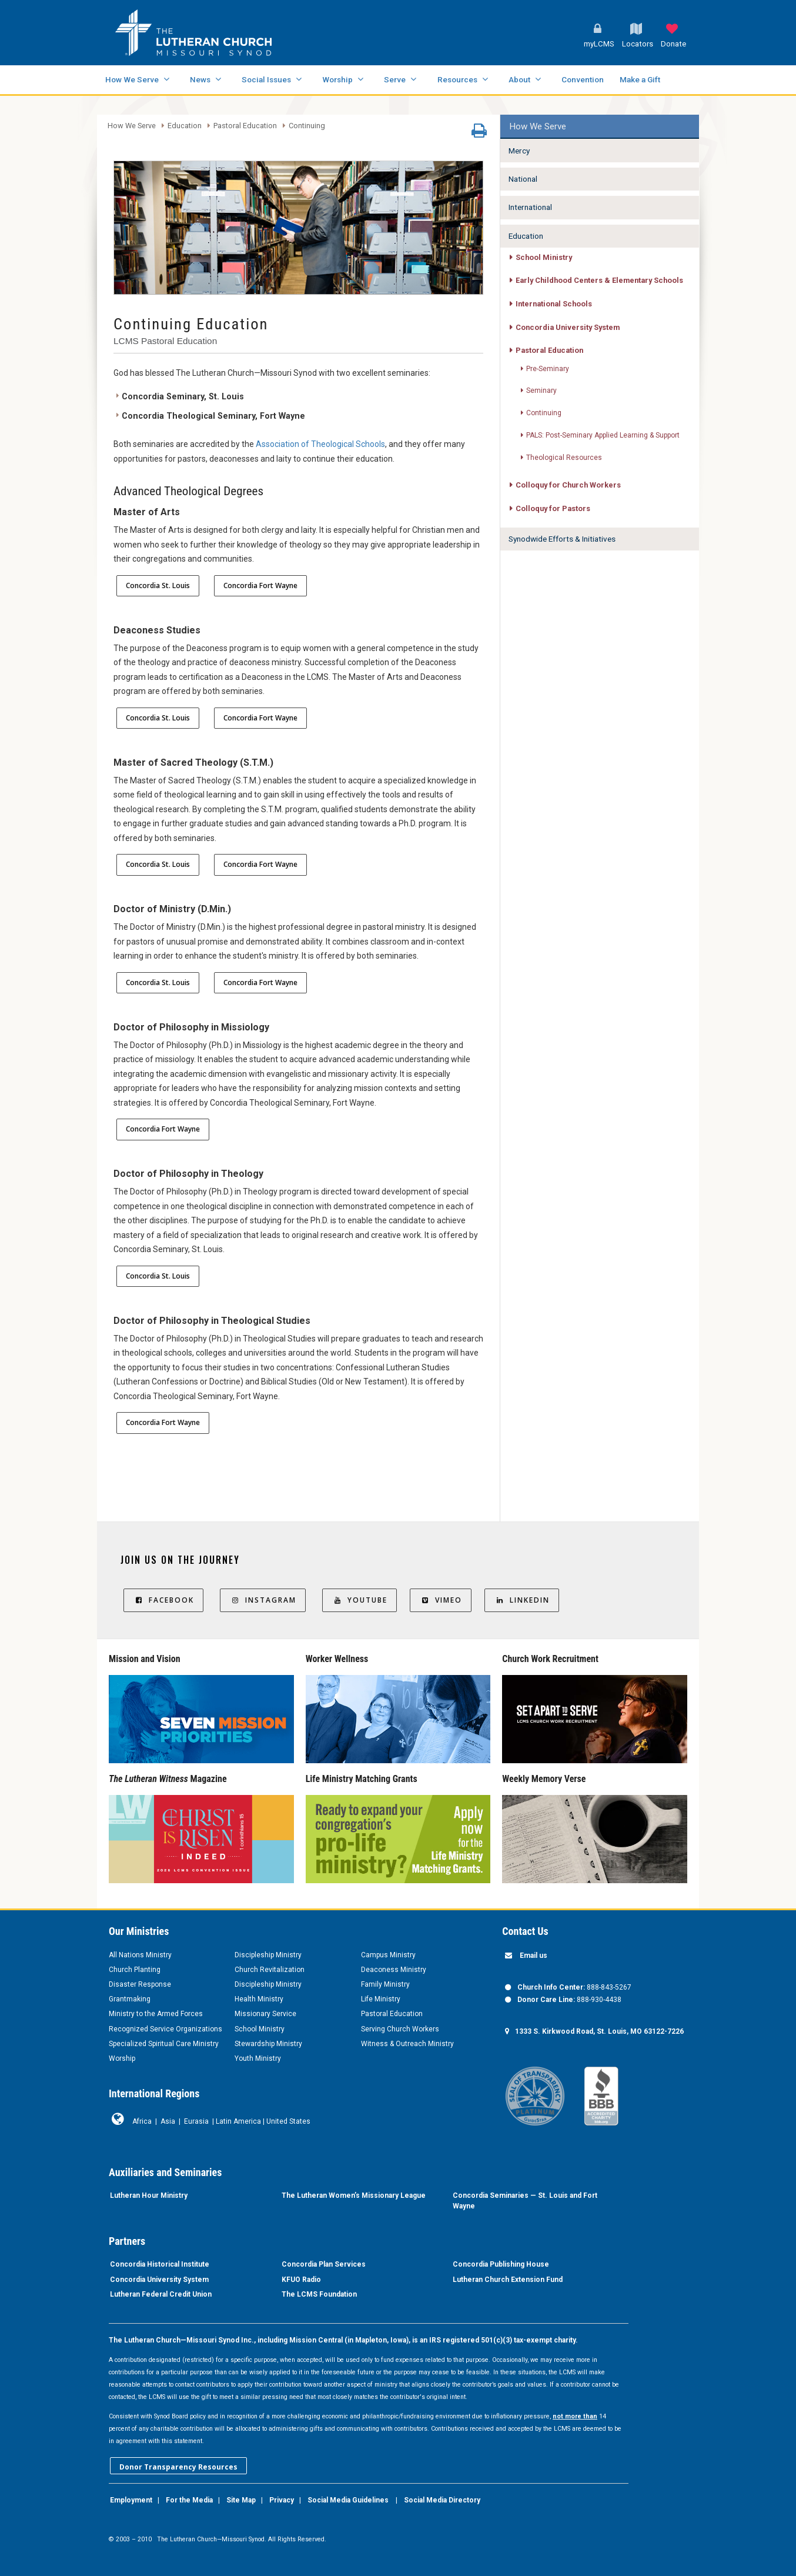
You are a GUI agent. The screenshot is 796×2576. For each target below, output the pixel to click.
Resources (457, 79)
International (530, 207)
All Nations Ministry (140, 1955)
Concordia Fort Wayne (260, 585)
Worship (337, 79)
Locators (637, 43)
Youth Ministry (258, 2058)
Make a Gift (640, 79)
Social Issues (266, 79)
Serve (395, 79)
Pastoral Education (245, 126)
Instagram (262, 1600)
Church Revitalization (270, 1970)
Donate (673, 43)
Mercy (519, 150)
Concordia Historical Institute (159, 2264)
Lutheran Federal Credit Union (161, 2294)
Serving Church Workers (400, 2029)
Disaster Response (140, 1984)
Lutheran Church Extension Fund (508, 2279)
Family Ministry (385, 1984)
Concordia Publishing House (501, 2264)
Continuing (307, 126)
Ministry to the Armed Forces (156, 2014)
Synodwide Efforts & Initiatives (562, 538)
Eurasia (196, 2121)
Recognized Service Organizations (165, 2029)
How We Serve (132, 79)
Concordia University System (568, 327)
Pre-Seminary (547, 369)
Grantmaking (129, 1999)
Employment (131, 2500)
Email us (533, 1955)
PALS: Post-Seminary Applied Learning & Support (603, 435)
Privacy (281, 2500)
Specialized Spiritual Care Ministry (164, 2044)
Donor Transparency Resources (178, 2467)
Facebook (163, 1600)
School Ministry (544, 257)
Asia (167, 2121)
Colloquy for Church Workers (568, 485)
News (200, 79)
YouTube (359, 1600)
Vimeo (440, 1600)
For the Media (189, 2500)
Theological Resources (564, 457)
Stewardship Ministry (268, 2044)
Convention (582, 79)
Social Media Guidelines (348, 2500)
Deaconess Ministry (393, 1970)
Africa (142, 2121)
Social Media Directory (442, 2500)
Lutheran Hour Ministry (149, 2195)
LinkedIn (522, 1600)
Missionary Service (265, 2014)
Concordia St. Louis (158, 585)
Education (185, 126)
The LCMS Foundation (319, 2294)
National (523, 178)
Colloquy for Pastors (553, 508)
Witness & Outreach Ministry (407, 2044)
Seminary (541, 390)
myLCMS (599, 43)
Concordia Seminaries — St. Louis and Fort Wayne (525, 2200)
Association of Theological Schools (320, 444)
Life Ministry (380, 1999)
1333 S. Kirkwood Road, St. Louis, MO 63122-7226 (599, 2031)
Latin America (238, 2121)
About (519, 79)
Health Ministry (259, 1999)
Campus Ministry (388, 1955)
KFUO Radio (301, 2279)
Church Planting (134, 1970)
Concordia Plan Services (324, 2264)
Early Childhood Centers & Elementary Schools (599, 280)
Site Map (241, 2500)
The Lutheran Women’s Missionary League (354, 2195)
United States (288, 2121)
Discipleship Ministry (268, 1955)
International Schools (554, 303)
